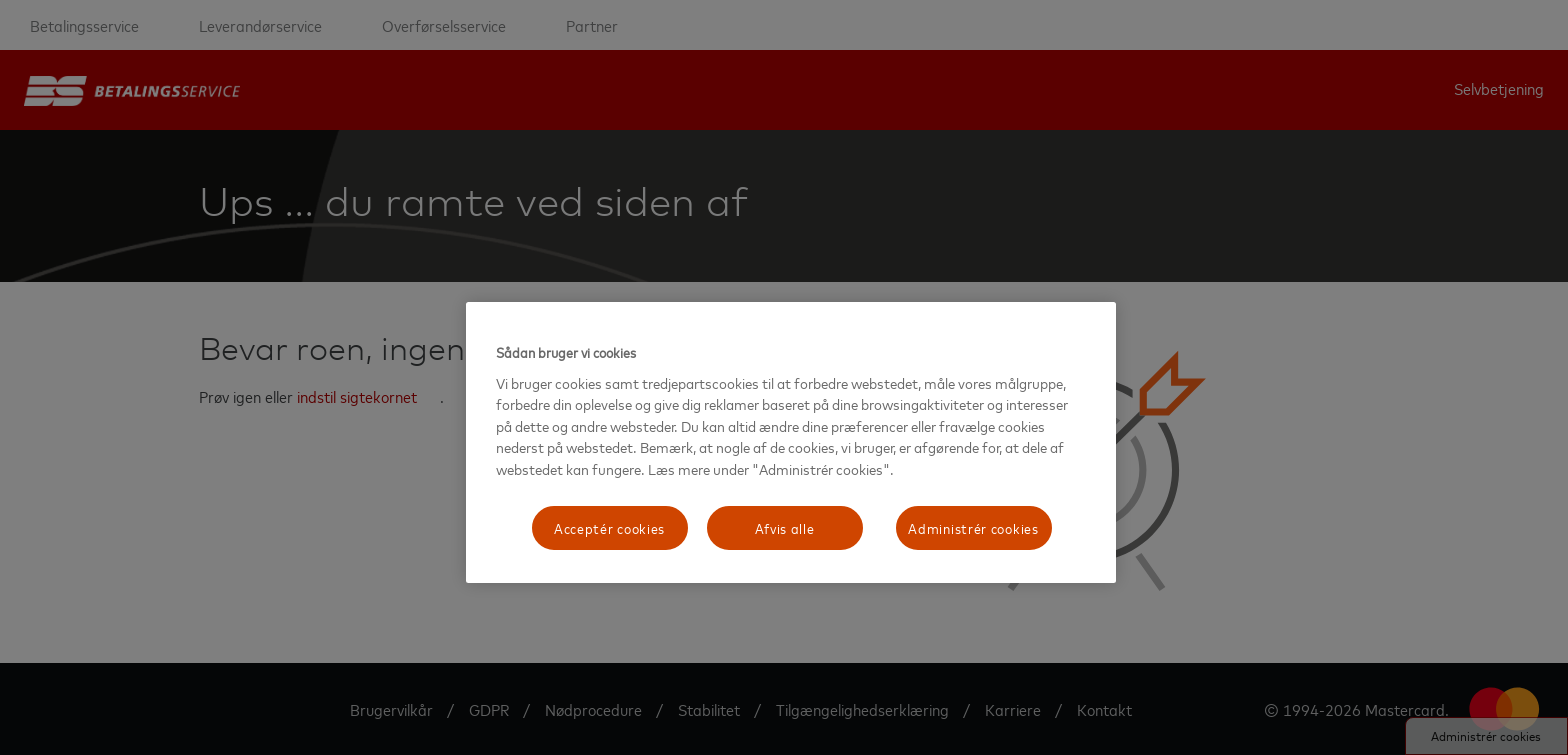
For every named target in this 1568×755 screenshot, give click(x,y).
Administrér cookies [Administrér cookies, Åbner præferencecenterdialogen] (973, 527)
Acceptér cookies (609, 527)
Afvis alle (785, 527)
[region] (791, 442)
